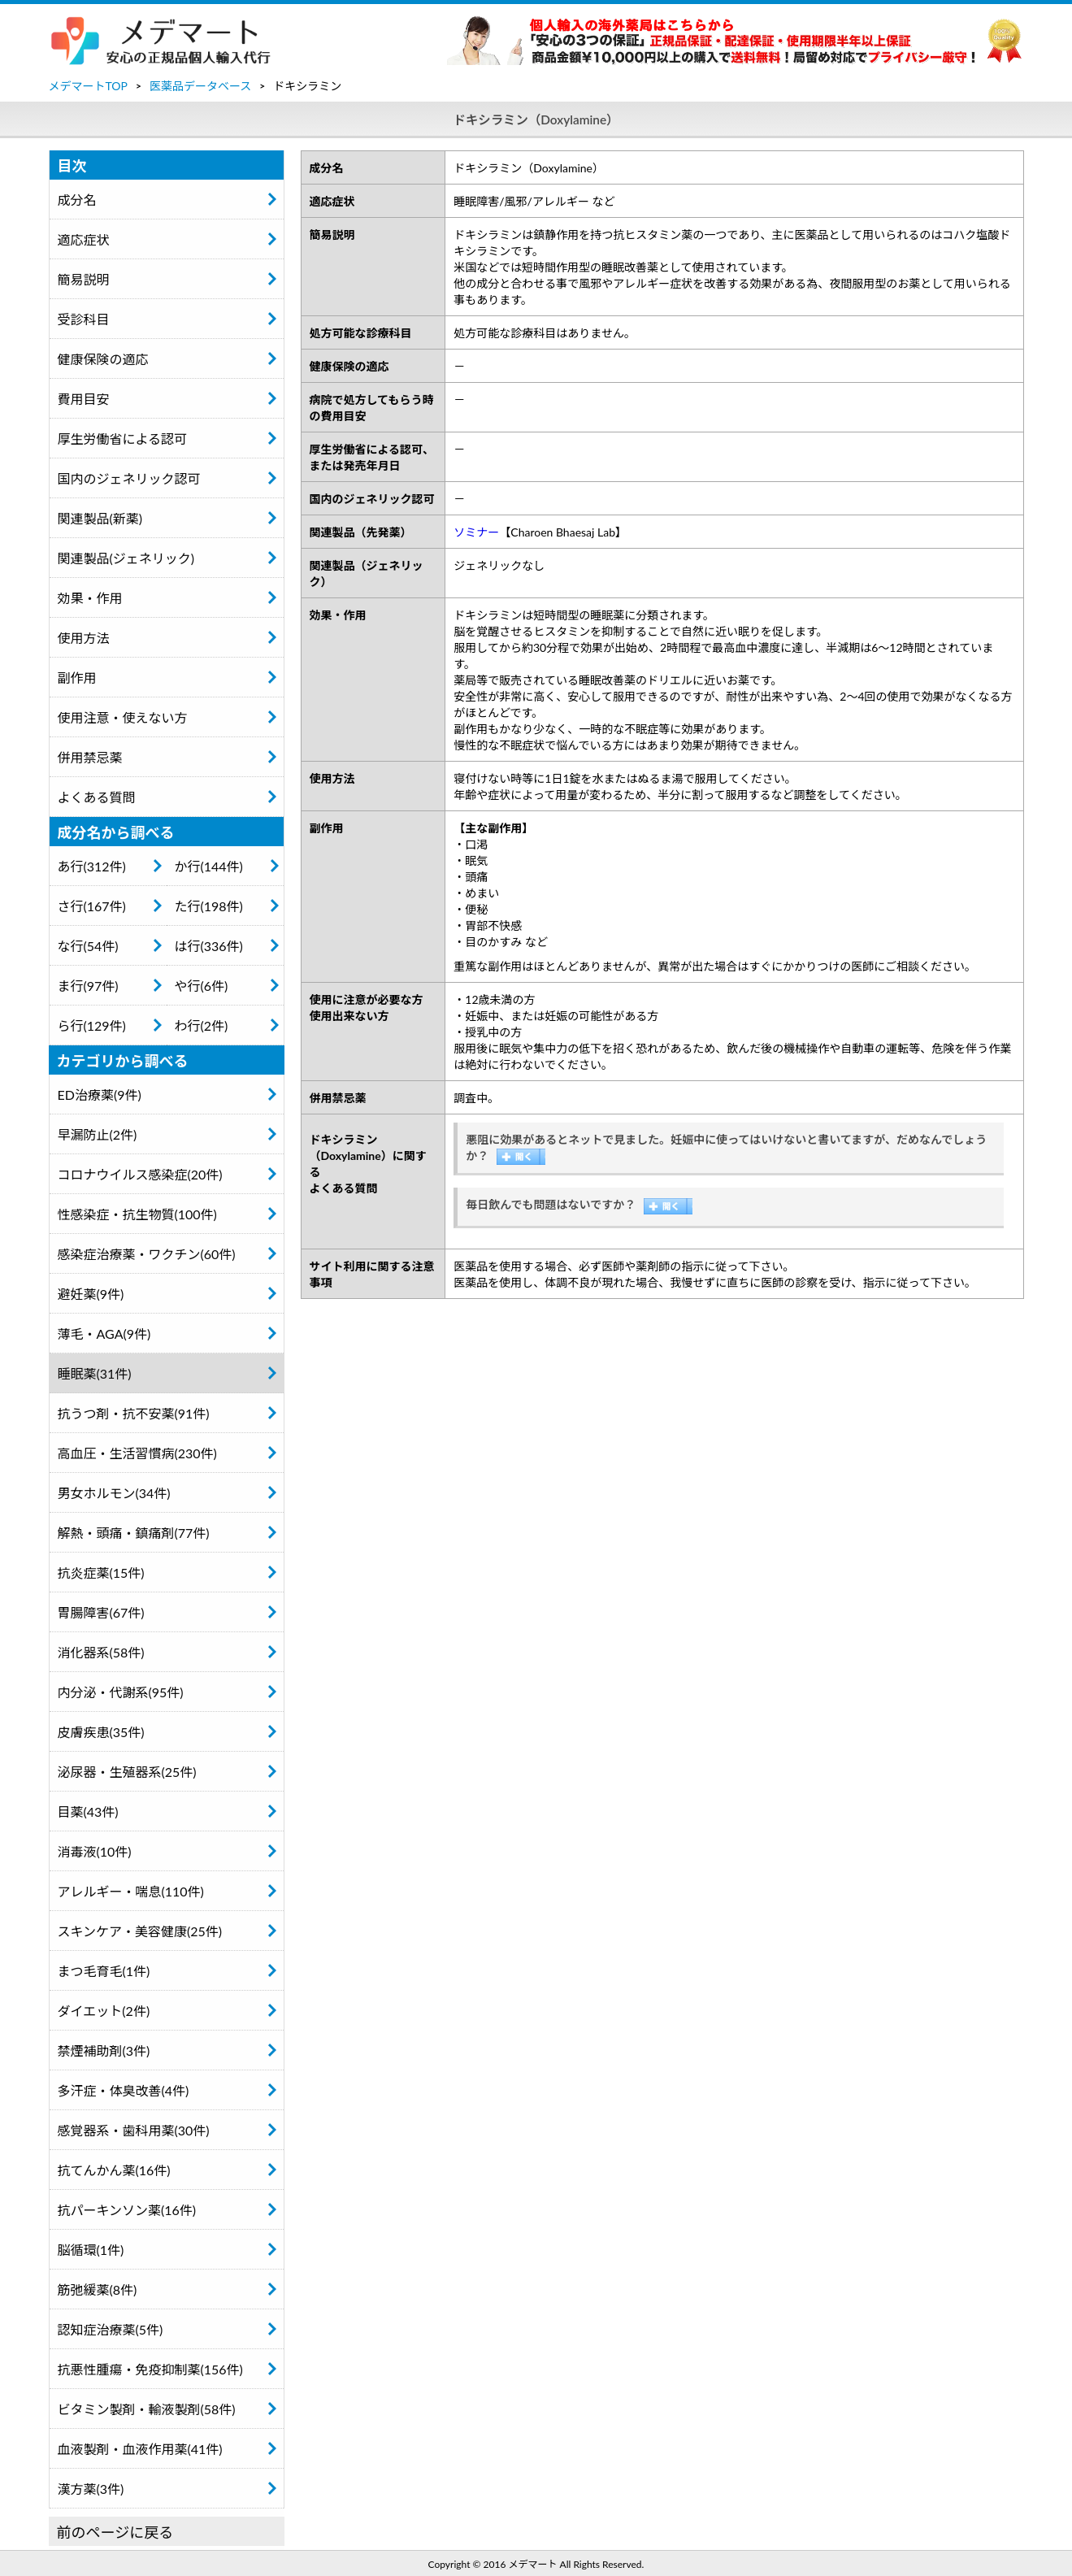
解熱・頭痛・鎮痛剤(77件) (134, 1532)
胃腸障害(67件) (101, 1612)
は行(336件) (209, 946)
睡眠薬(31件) (95, 1373)
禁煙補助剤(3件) (104, 2050)
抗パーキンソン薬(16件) (127, 2210)
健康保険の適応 (103, 359)
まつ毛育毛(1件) (104, 1971)
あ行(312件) (92, 866)
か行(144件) (209, 866)
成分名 (77, 199)
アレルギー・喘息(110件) (131, 1891)
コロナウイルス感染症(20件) (140, 1174)
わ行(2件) (201, 1025)
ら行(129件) (92, 1025)
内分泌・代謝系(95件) (121, 1692)
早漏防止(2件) (97, 1134)
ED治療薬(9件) (99, 1094)
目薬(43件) (88, 1811)
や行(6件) (201, 985)
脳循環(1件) (91, 2249)
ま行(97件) (88, 985)
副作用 (77, 677)
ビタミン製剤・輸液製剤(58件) (147, 2409)
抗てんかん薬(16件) (114, 2170)
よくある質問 (97, 797)
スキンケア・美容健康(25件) (140, 1931)
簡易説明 (84, 279)
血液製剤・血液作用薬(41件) (140, 2449)
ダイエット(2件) (104, 2010)
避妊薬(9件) (91, 1293)
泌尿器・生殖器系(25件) (127, 1771)
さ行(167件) (92, 906)
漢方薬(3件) (91, 2488)
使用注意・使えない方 (123, 717)
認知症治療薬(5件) (110, 2329)
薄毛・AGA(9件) (104, 1333)
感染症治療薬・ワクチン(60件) (147, 1254)
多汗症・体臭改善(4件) (123, 2090)
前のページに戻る (115, 2532)
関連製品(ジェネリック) (126, 558)
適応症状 (84, 239)
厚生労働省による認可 (123, 438)
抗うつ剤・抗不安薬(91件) (134, 1413)
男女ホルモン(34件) (114, 1493)
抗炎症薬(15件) (101, 1572)
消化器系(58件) (101, 1652)
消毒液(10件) (95, 1851)
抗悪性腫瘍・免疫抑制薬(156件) (150, 2369)
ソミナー (476, 532)
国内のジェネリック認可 (129, 478)
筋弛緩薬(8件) (97, 2289)
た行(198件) (209, 906)
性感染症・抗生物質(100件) (137, 1214)
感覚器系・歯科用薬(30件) (134, 2130)
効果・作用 (90, 598)
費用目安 (84, 398)
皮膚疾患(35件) (101, 1732)
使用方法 (84, 637)
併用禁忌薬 (90, 757)
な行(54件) (88, 946)
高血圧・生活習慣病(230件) (137, 1453)
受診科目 (84, 319)
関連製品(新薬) (100, 518)
